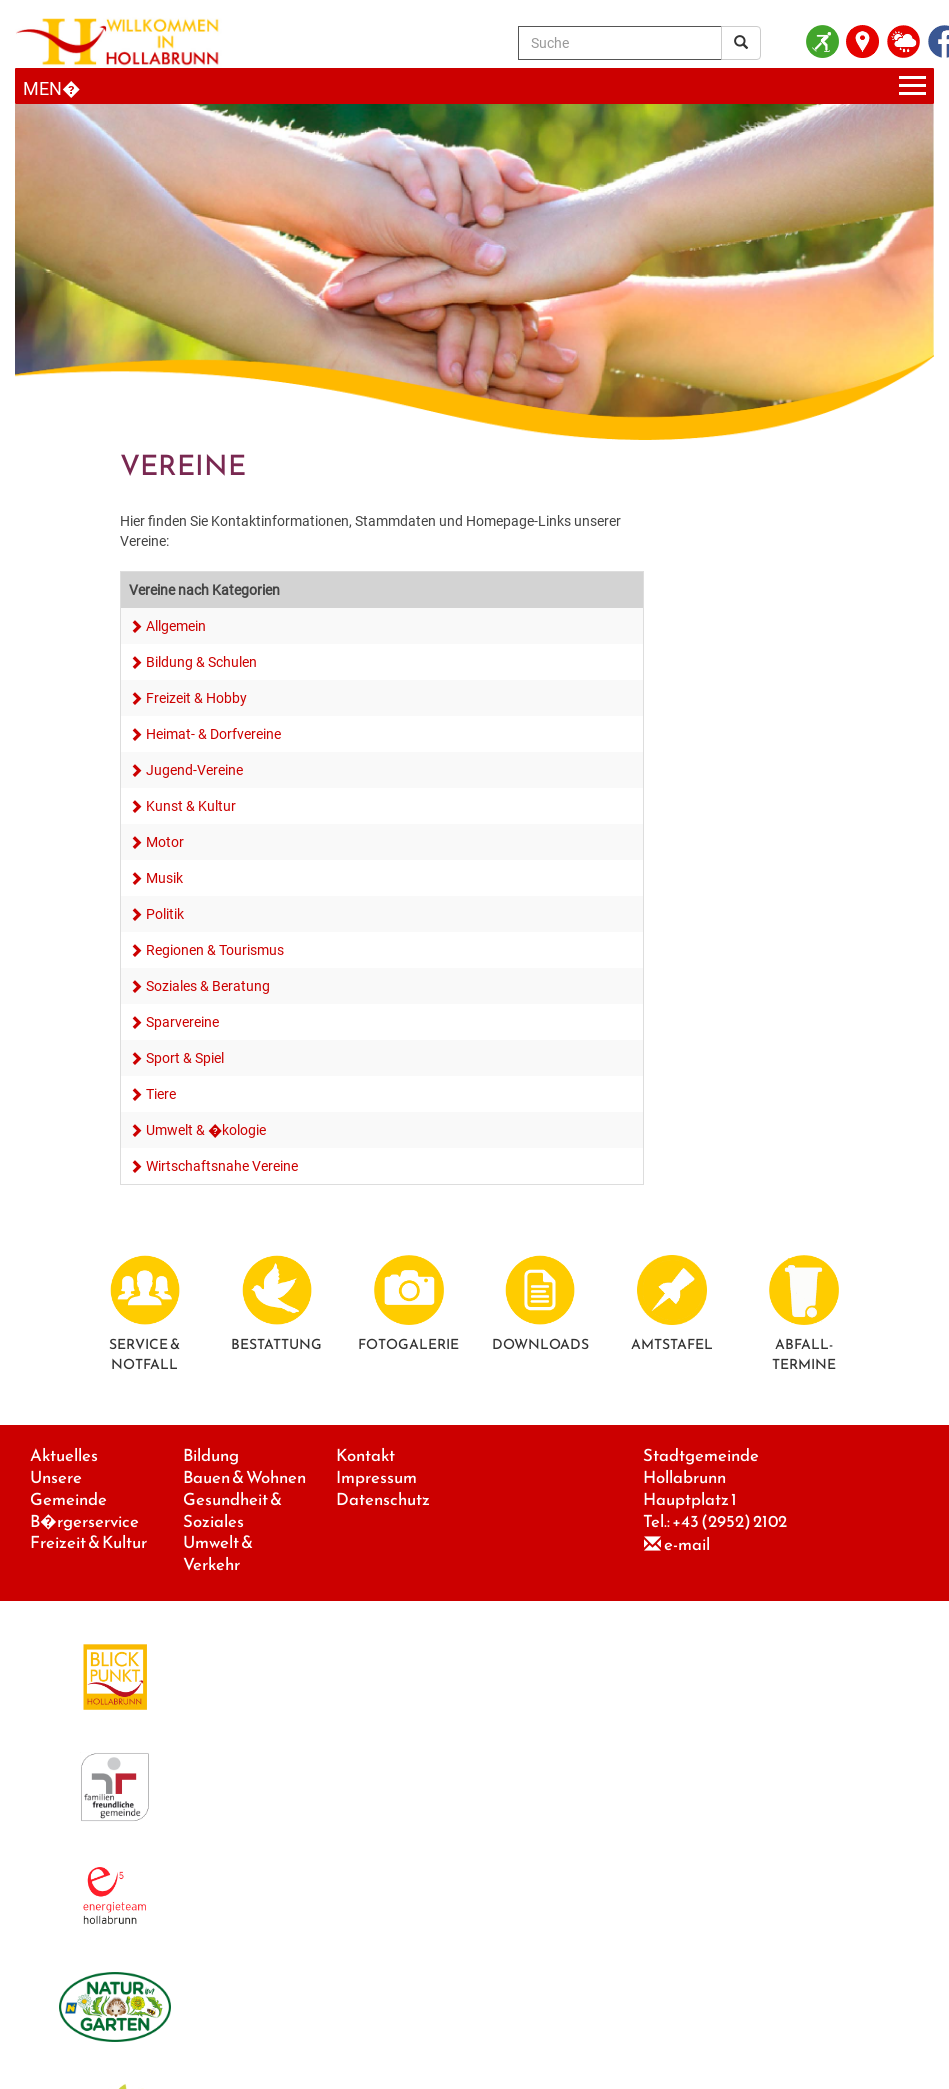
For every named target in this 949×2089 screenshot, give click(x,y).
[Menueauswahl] (474, 86)
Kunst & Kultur (191, 806)
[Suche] (620, 43)
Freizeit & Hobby (196, 698)
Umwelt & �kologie (206, 1130)
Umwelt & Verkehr (218, 1553)
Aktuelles (64, 1455)
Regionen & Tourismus (215, 950)
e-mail (687, 1544)
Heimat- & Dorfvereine (213, 734)
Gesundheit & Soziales (232, 1510)
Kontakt (365, 1455)
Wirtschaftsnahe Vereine (222, 1166)
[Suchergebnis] (741, 43)
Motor (165, 842)
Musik (164, 878)
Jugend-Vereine (194, 770)
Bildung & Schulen (201, 662)
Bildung (211, 1455)
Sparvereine (182, 1022)
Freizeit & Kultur (88, 1542)
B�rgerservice (84, 1521)
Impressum (376, 1477)
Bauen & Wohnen (244, 1477)
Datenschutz (383, 1499)
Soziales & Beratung (208, 986)
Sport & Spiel (185, 1058)
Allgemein (176, 626)
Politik (165, 914)
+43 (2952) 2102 (729, 1521)
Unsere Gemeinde (68, 1488)
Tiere (161, 1094)
